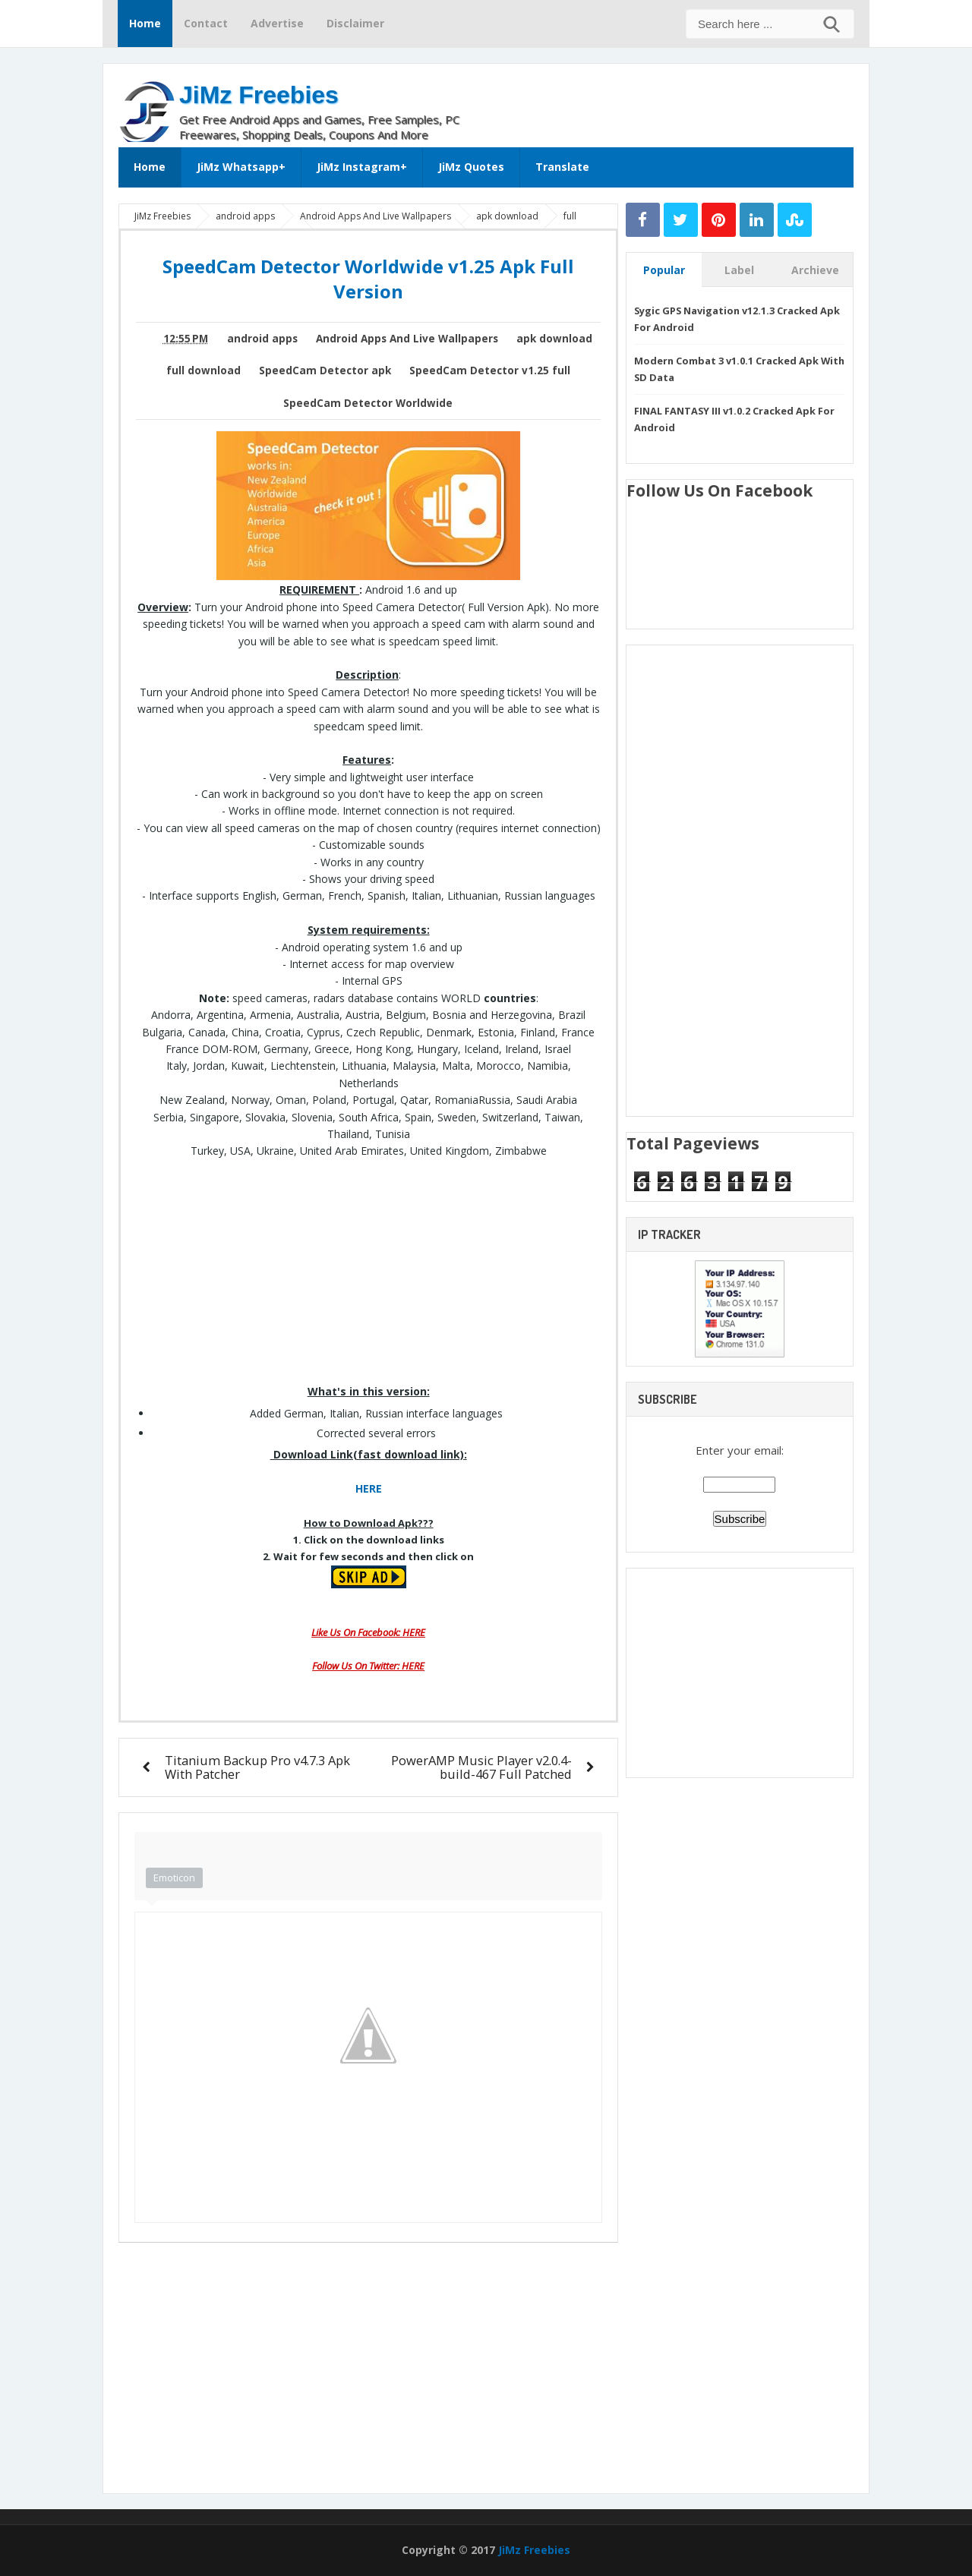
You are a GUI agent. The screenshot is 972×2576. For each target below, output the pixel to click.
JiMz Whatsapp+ (241, 166)
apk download (554, 338)
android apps (262, 338)
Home (145, 23)
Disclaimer (355, 23)
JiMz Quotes (471, 166)
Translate (562, 166)
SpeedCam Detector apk (325, 370)
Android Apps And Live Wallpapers (407, 338)
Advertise (277, 23)
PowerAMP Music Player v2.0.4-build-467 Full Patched (481, 1767)
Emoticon (174, 1877)
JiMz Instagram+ (362, 166)
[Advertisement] (676, 102)
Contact (206, 23)
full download (203, 370)
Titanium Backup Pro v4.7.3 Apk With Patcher (257, 1767)
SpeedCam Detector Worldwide (368, 403)
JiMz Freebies (259, 95)
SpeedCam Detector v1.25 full (489, 370)
